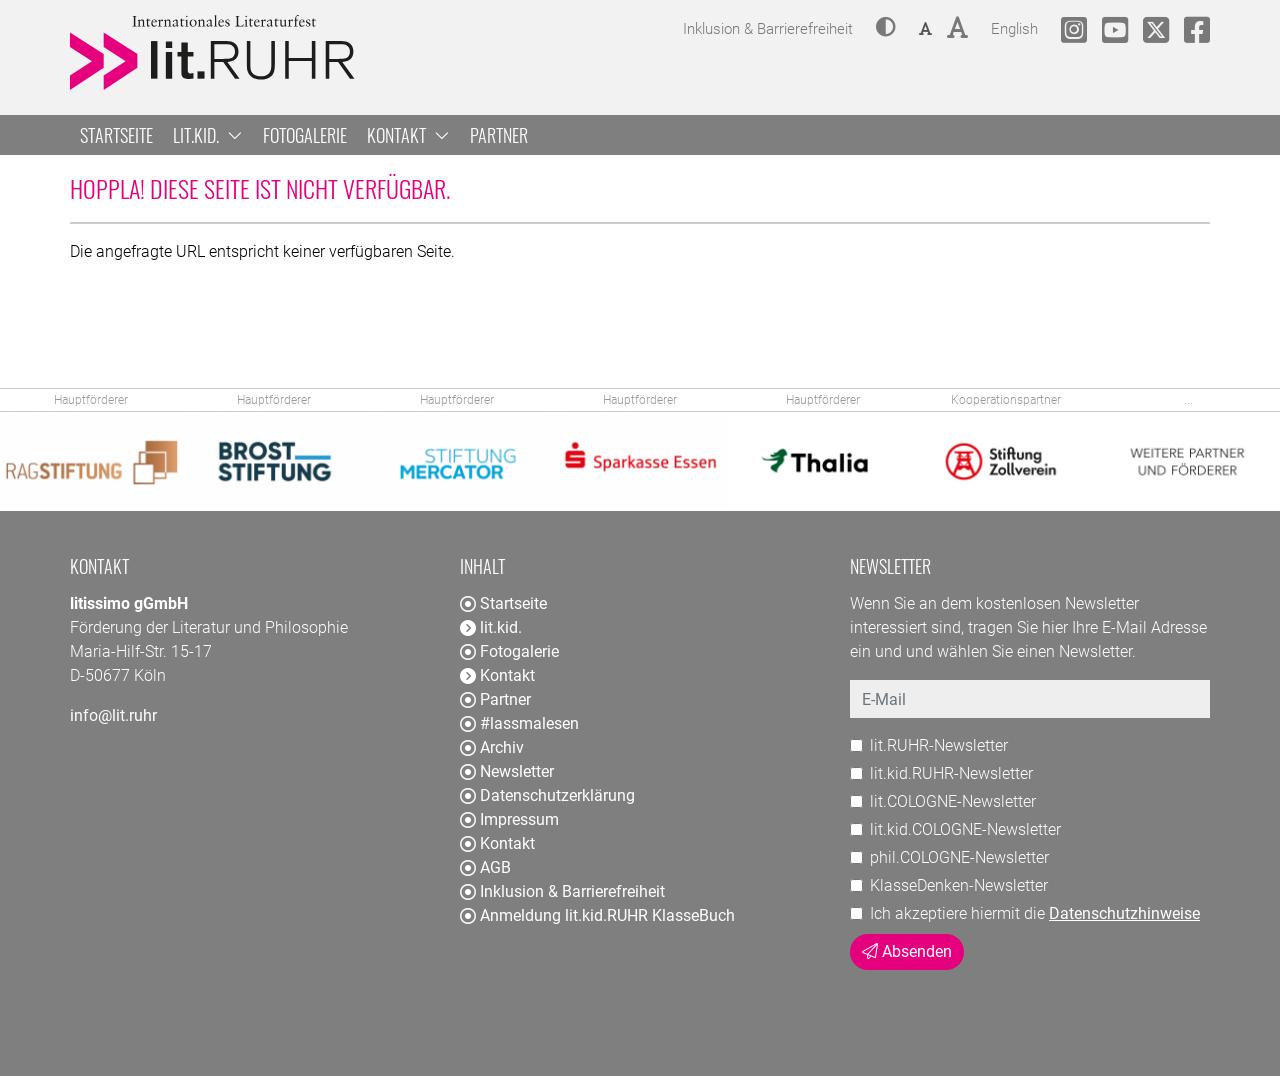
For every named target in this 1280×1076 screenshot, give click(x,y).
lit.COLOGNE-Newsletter (953, 801)
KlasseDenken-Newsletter (959, 885)
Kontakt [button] (408, 135)
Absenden (907, 951)
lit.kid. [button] (208, 135)
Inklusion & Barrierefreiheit (562, 891)
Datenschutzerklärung (547, 795)
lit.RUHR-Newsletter (939, 745)
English (1014, 26)
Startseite (116, 135)
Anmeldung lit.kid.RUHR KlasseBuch (597, 915)
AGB (485, 867)
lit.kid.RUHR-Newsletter (951, 773)
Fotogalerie (305, 135)
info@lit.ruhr (113, 715)
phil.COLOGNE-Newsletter (959, 857)
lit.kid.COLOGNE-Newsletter (965, 829)
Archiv (492, 747)
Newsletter (507, 771)
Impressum (509, 819)
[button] (886, 29)
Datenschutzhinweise (1124, 913)
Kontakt (497, 843)
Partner (499, 135)
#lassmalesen (519, 723)
